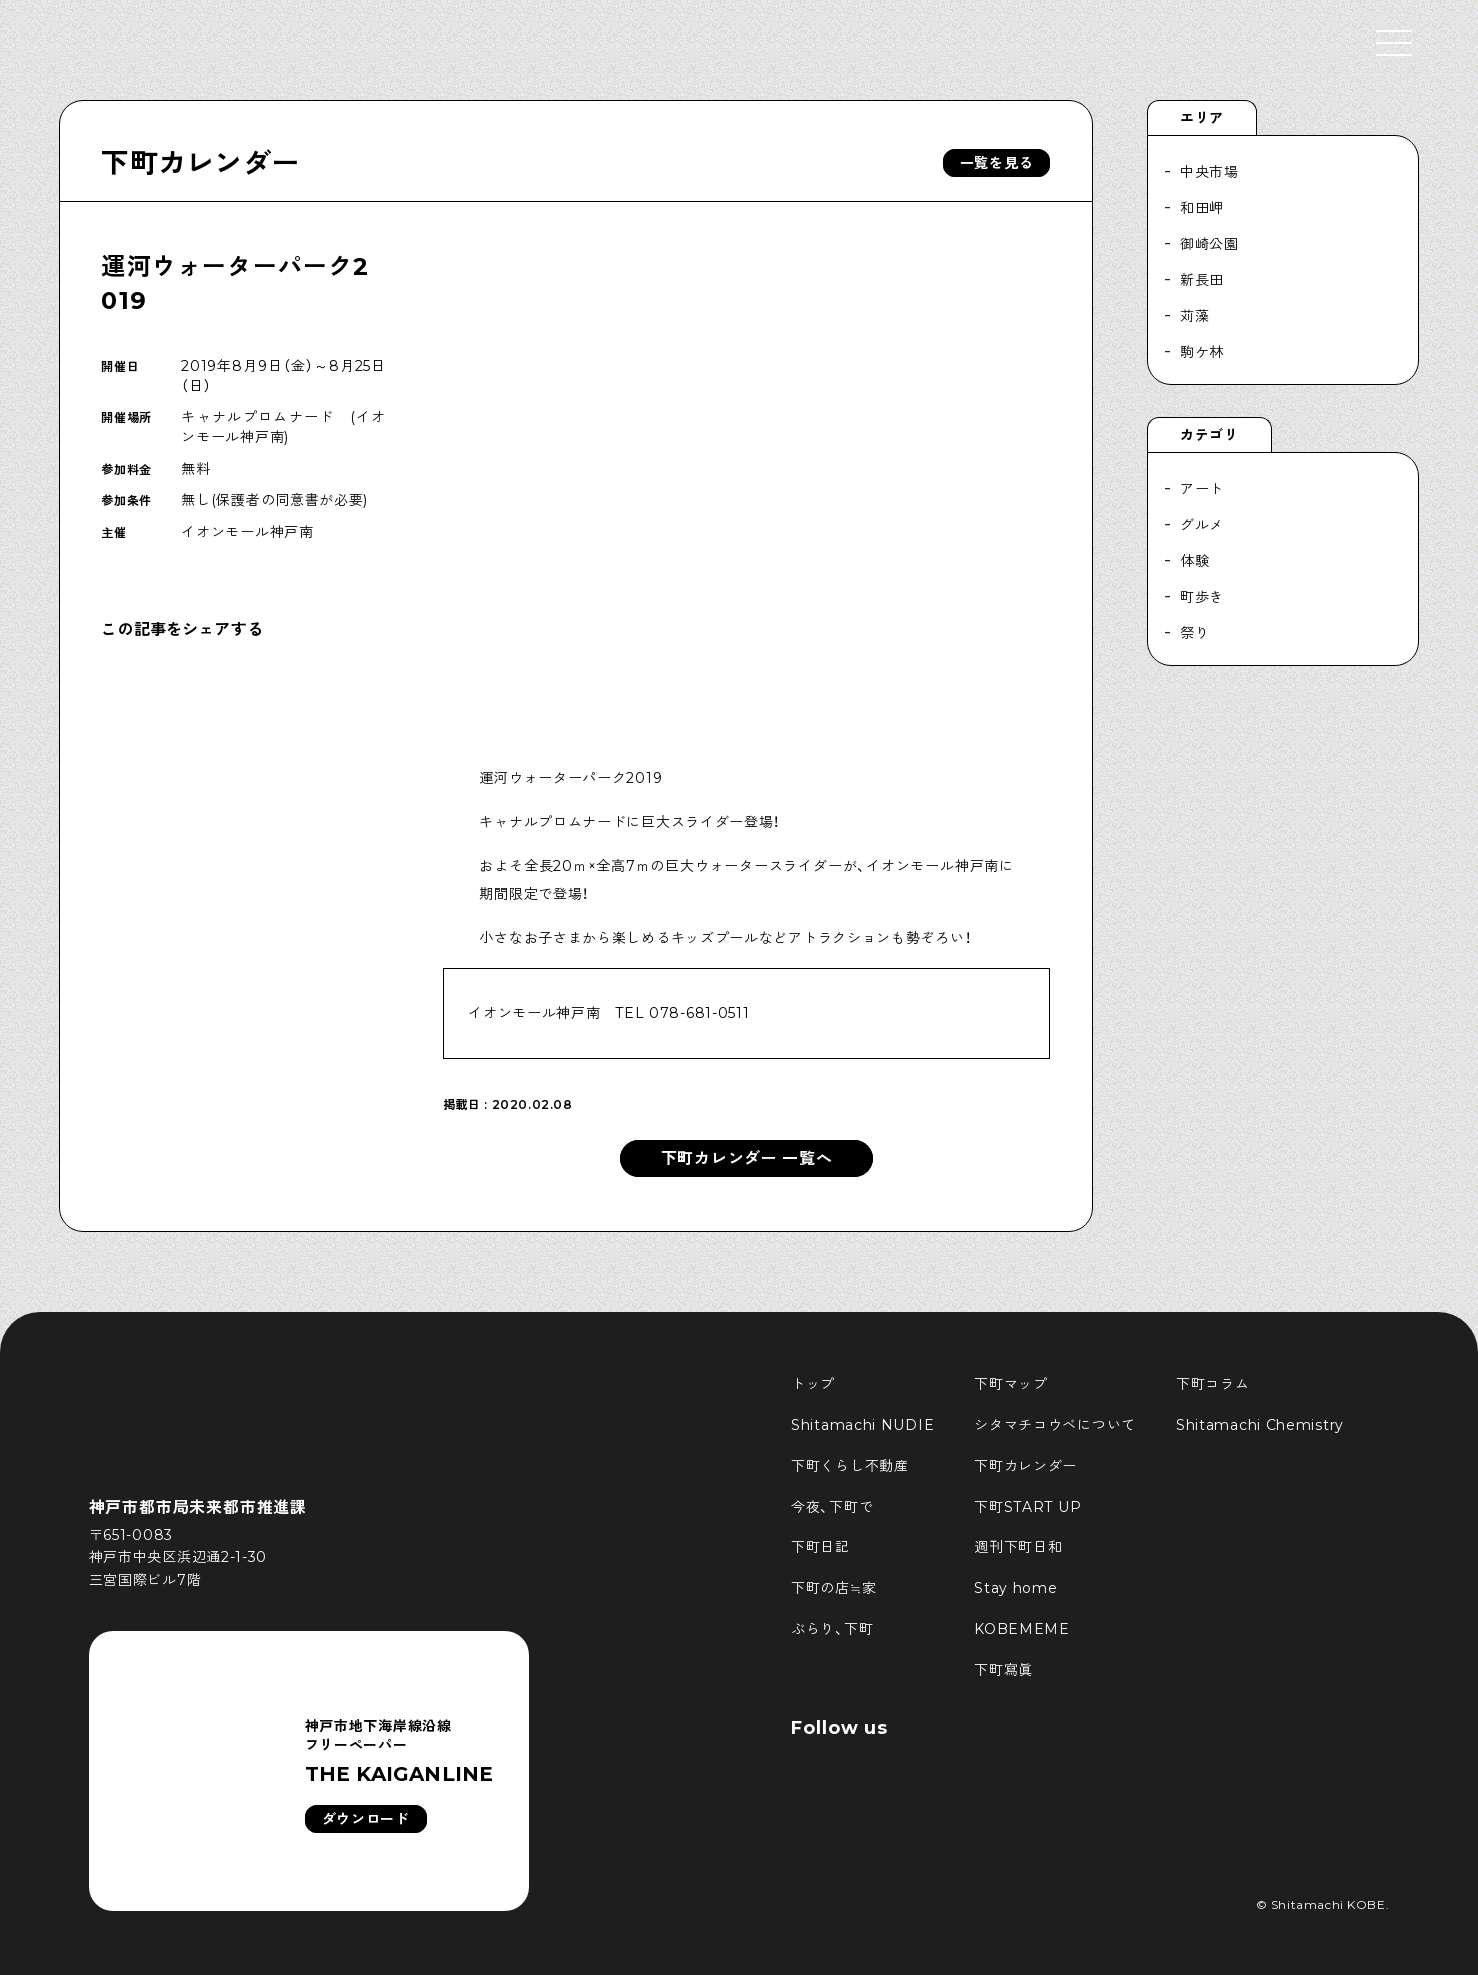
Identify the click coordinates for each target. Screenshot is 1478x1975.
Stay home (1015, 1588)
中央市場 (1209, 172)
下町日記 (820, 1547)
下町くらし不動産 (850, 1466)
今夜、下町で (832, 1507)
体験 (1194, 561)
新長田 (1202, 280)
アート (1202, 489)
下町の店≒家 (833, 1588)
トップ (813, 1384)
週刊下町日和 (1018, 1547)
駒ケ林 (1202, 352)
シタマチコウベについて (1055, 1425)
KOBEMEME (1022, 1629)
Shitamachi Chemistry (1260, 1425)
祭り (1194, 633)
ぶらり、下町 (832, 1629)
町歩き (1202, 597)
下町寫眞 (1003, 1670)
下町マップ (1011, 1384)
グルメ (1202, 525)
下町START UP (1027, 1507)
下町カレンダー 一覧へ (747, 1158)
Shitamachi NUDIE (862, 1425)
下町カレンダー (200, 163)
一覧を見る (997, 163)
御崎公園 (1209, 244)
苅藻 (1194, 316)
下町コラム (1213, 1384)
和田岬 (1202, 208)
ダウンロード (366, 1819)
